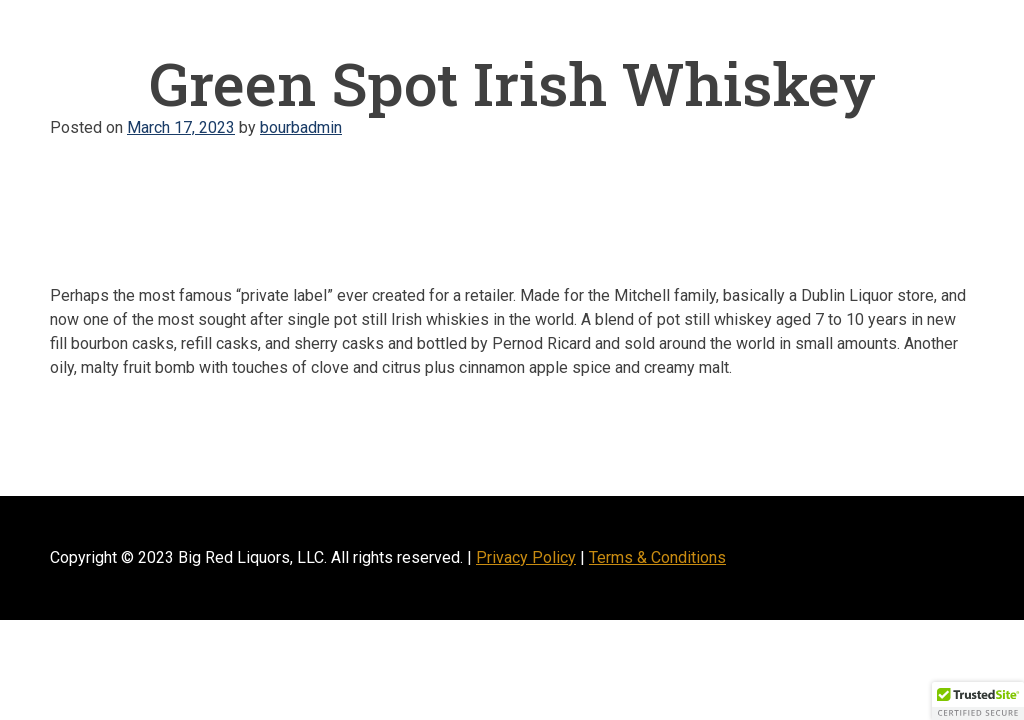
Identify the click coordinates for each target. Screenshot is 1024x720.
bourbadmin (301, 127)
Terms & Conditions (657, 557)
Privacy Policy (526, 557)
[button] (978, 701)
